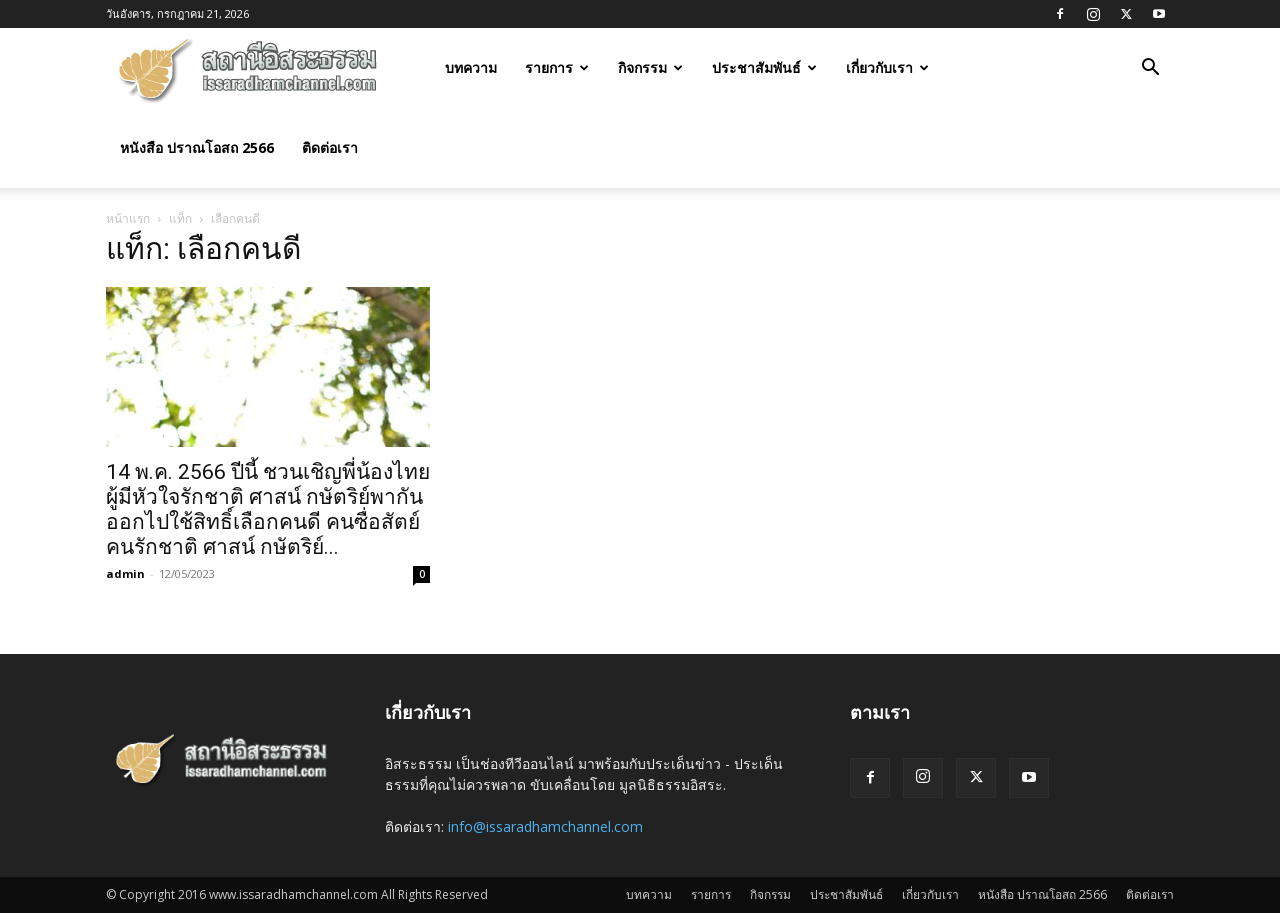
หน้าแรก (128, 218)
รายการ (557, 67)
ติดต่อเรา (330, 147)
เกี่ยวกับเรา (887, 67)
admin (125, 573)
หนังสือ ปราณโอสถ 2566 (197, 147)
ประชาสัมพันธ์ (764, 67)
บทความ (471, 67)
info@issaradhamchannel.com (545, 826)
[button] (1150, 69)
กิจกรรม (650, 67)
